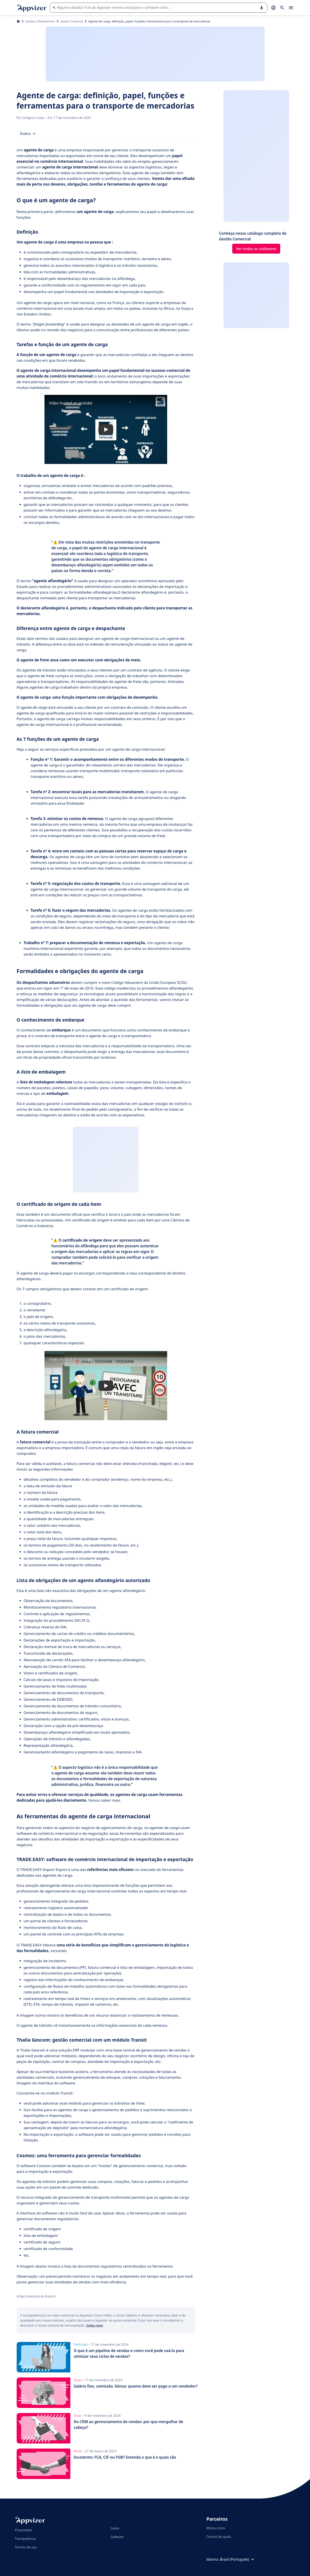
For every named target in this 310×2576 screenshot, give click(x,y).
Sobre (115, 2528)
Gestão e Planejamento (40, 21)
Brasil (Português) (237, 2559)
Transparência (25, 2538)
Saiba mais (94, 2325)
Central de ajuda (218, 2536)
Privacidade (23, 2530)
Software (117, 2537)
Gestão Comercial (71, 21)
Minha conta (215, 2528)
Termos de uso (26, 2547)
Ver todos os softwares (256, 248)
